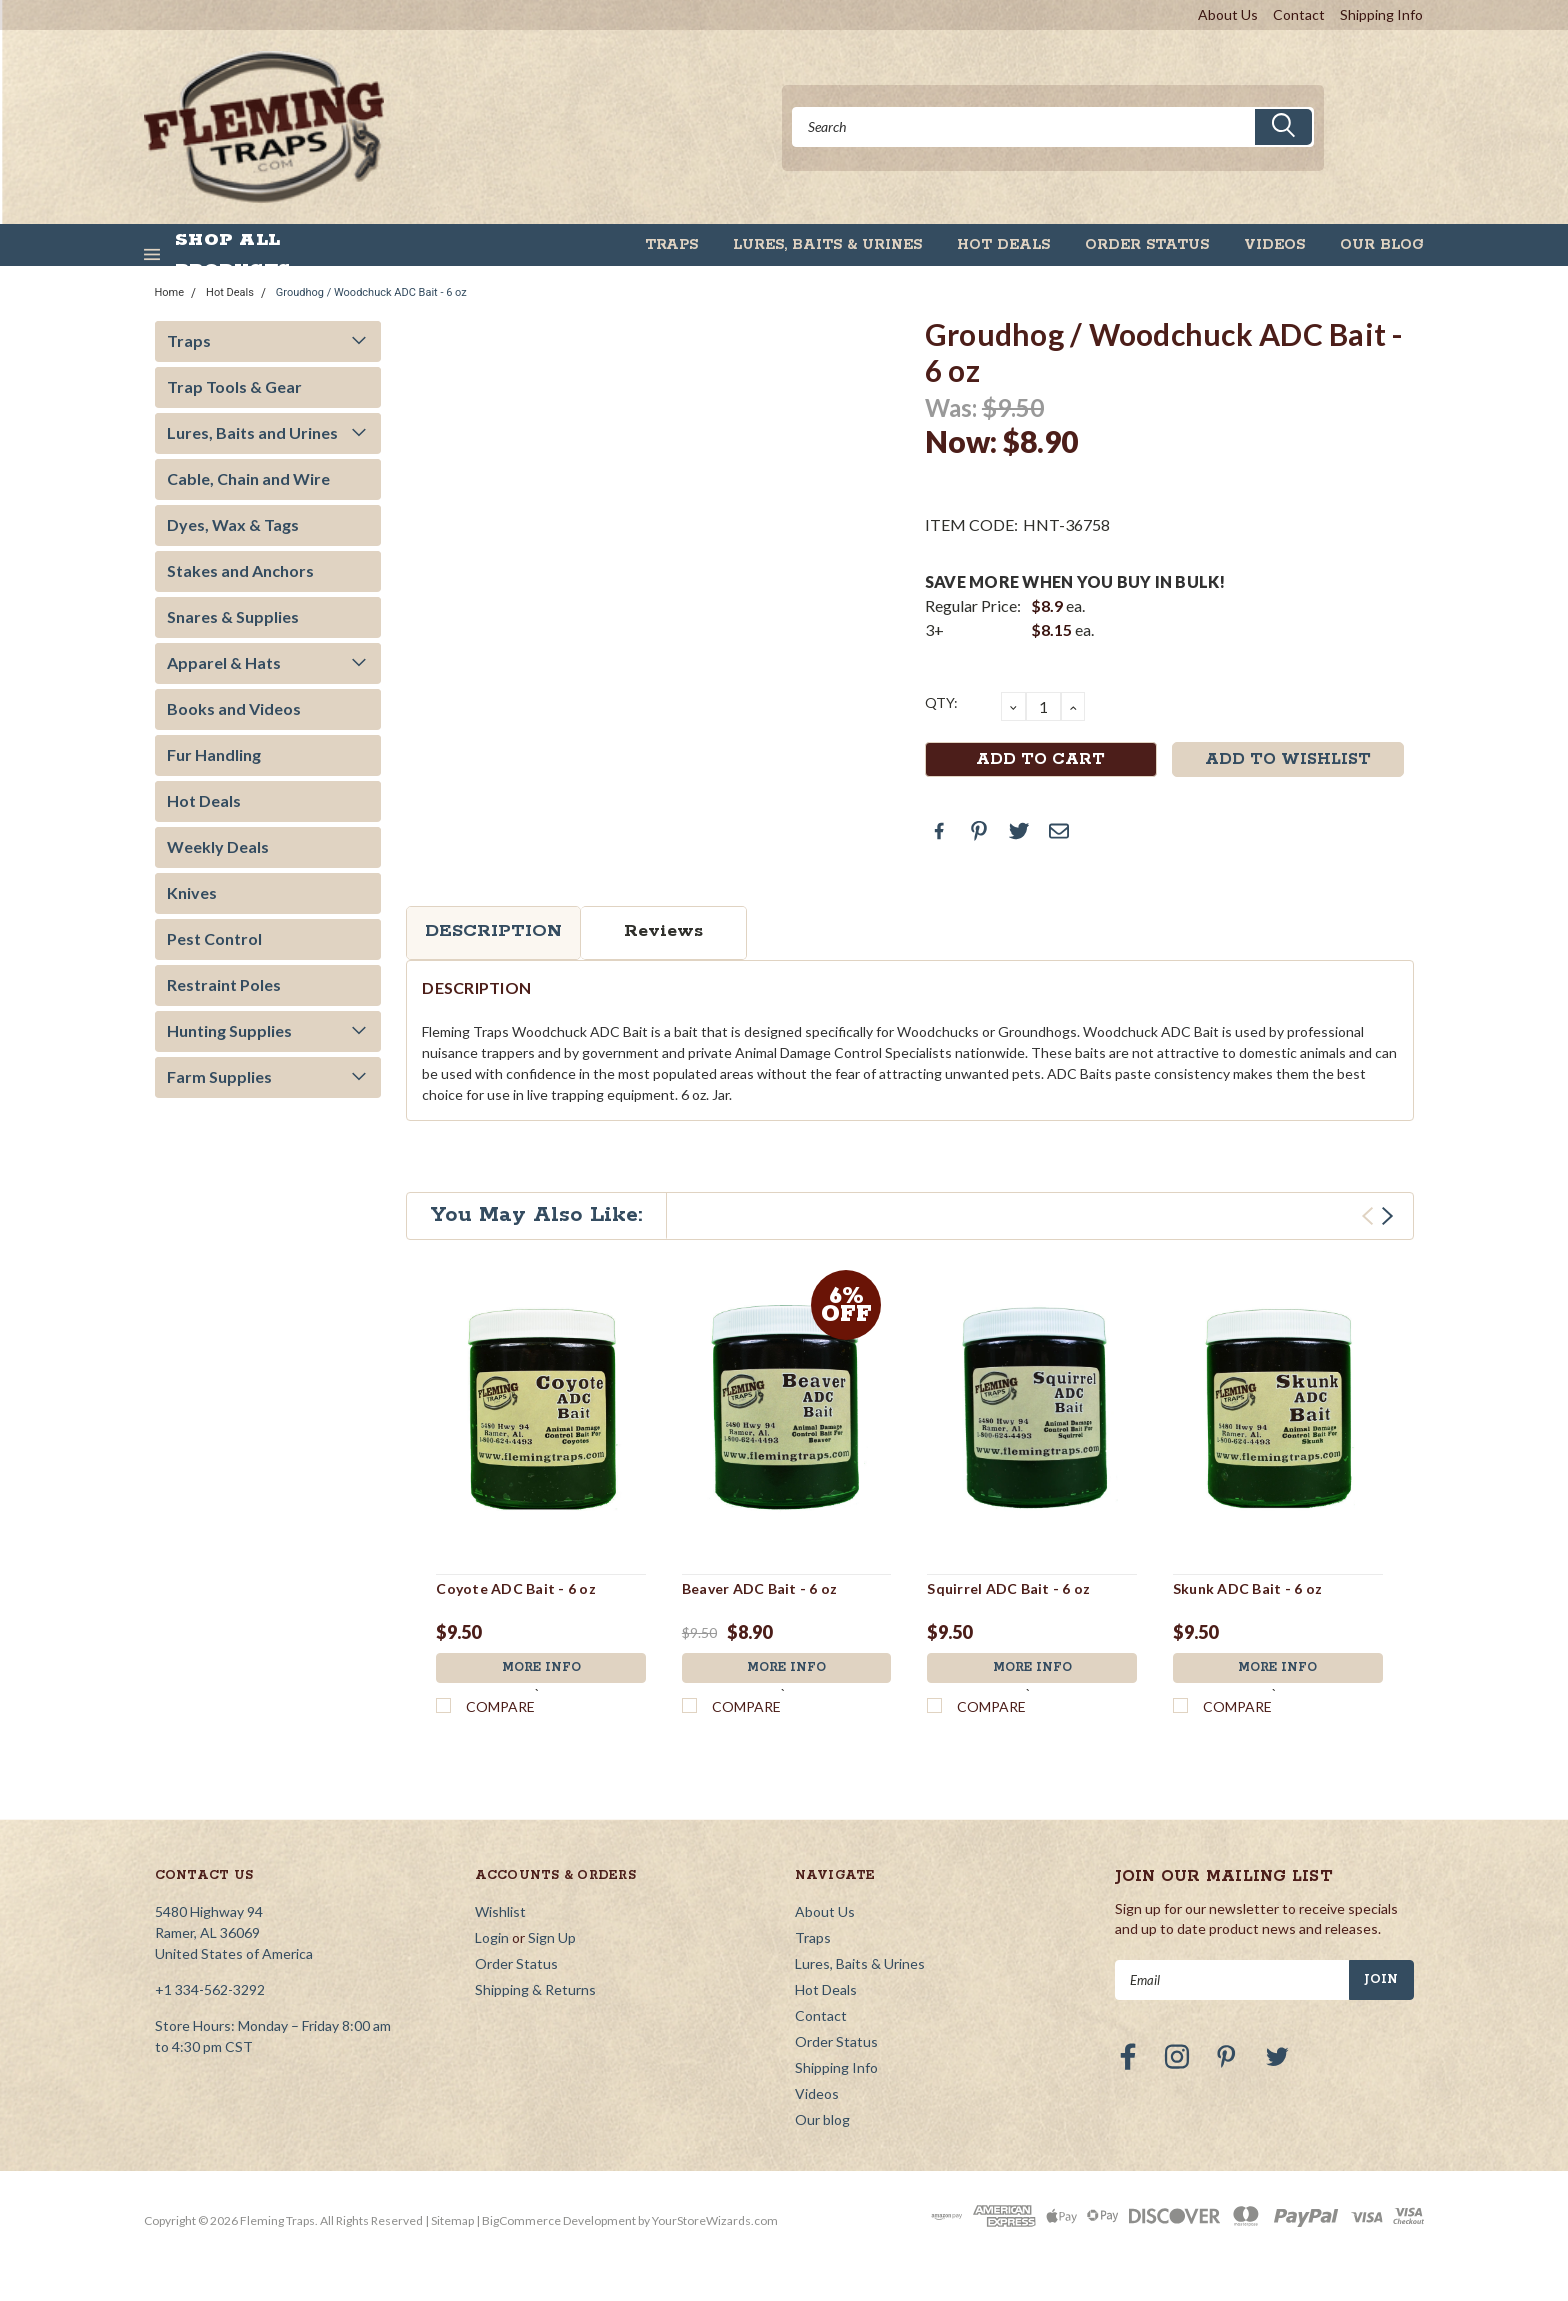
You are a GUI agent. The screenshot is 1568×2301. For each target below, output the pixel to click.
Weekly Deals (218, 846)
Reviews (663, 931)
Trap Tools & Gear (234, 386)
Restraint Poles (224, 984)
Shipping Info (1381, 14)
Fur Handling (214, 754)
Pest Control (214, 938)
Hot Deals (1003, 245)
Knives (192, 892)
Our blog (1382, 245)
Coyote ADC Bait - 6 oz (516, 1588)
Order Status (1147, 245)
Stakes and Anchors (240, 570)
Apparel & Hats (224, 662)
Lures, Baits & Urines (827, 245)
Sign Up (552, 1937)
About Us (1228, 14)
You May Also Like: (536, 1215)
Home (170, 292)
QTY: (941, 702)
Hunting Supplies (229, 1030)
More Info (541, 1668)
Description (493, 931)
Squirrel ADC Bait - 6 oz (1008, 1588)
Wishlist (500, 1911)
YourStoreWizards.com (715, 2220)
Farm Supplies (219, 1076)
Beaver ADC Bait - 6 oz (760, 1588)
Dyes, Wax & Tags (233, 524)
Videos (1274, 245)
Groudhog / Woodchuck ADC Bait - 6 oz (371, 292)
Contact (1299, 14)
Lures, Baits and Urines (252, 432)
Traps (671, 245)
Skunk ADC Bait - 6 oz (1247, 1588)
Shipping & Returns (535, 1989)
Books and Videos (234, 708)
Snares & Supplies (233, 616)
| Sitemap (449, 2220)
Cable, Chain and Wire (248, 478)
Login (492, 1937)
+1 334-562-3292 (210, 1989)
